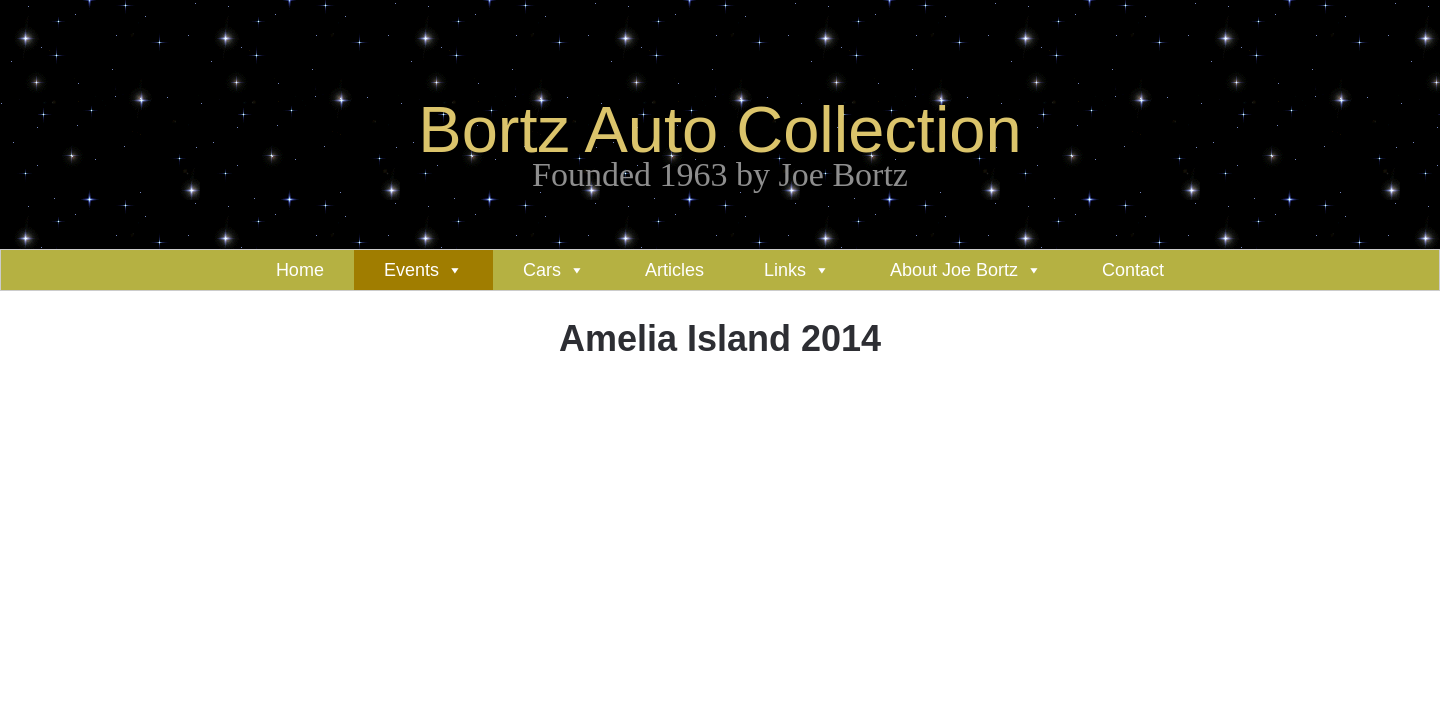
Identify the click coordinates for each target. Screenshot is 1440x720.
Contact (1133, 270)
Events (411, 270)
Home (300, 270)
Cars (542, 270)
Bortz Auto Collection (719, 129)
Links (785, 270)
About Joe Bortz (954, 270)
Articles (674, 270)
